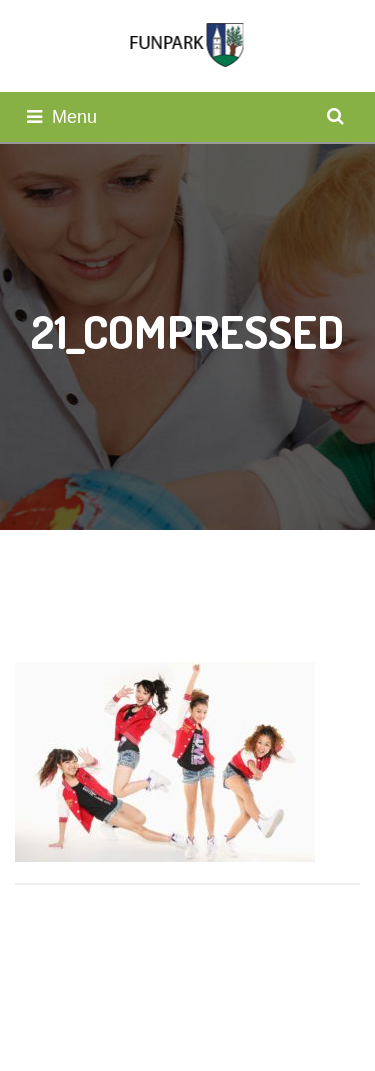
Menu (62, 117)
